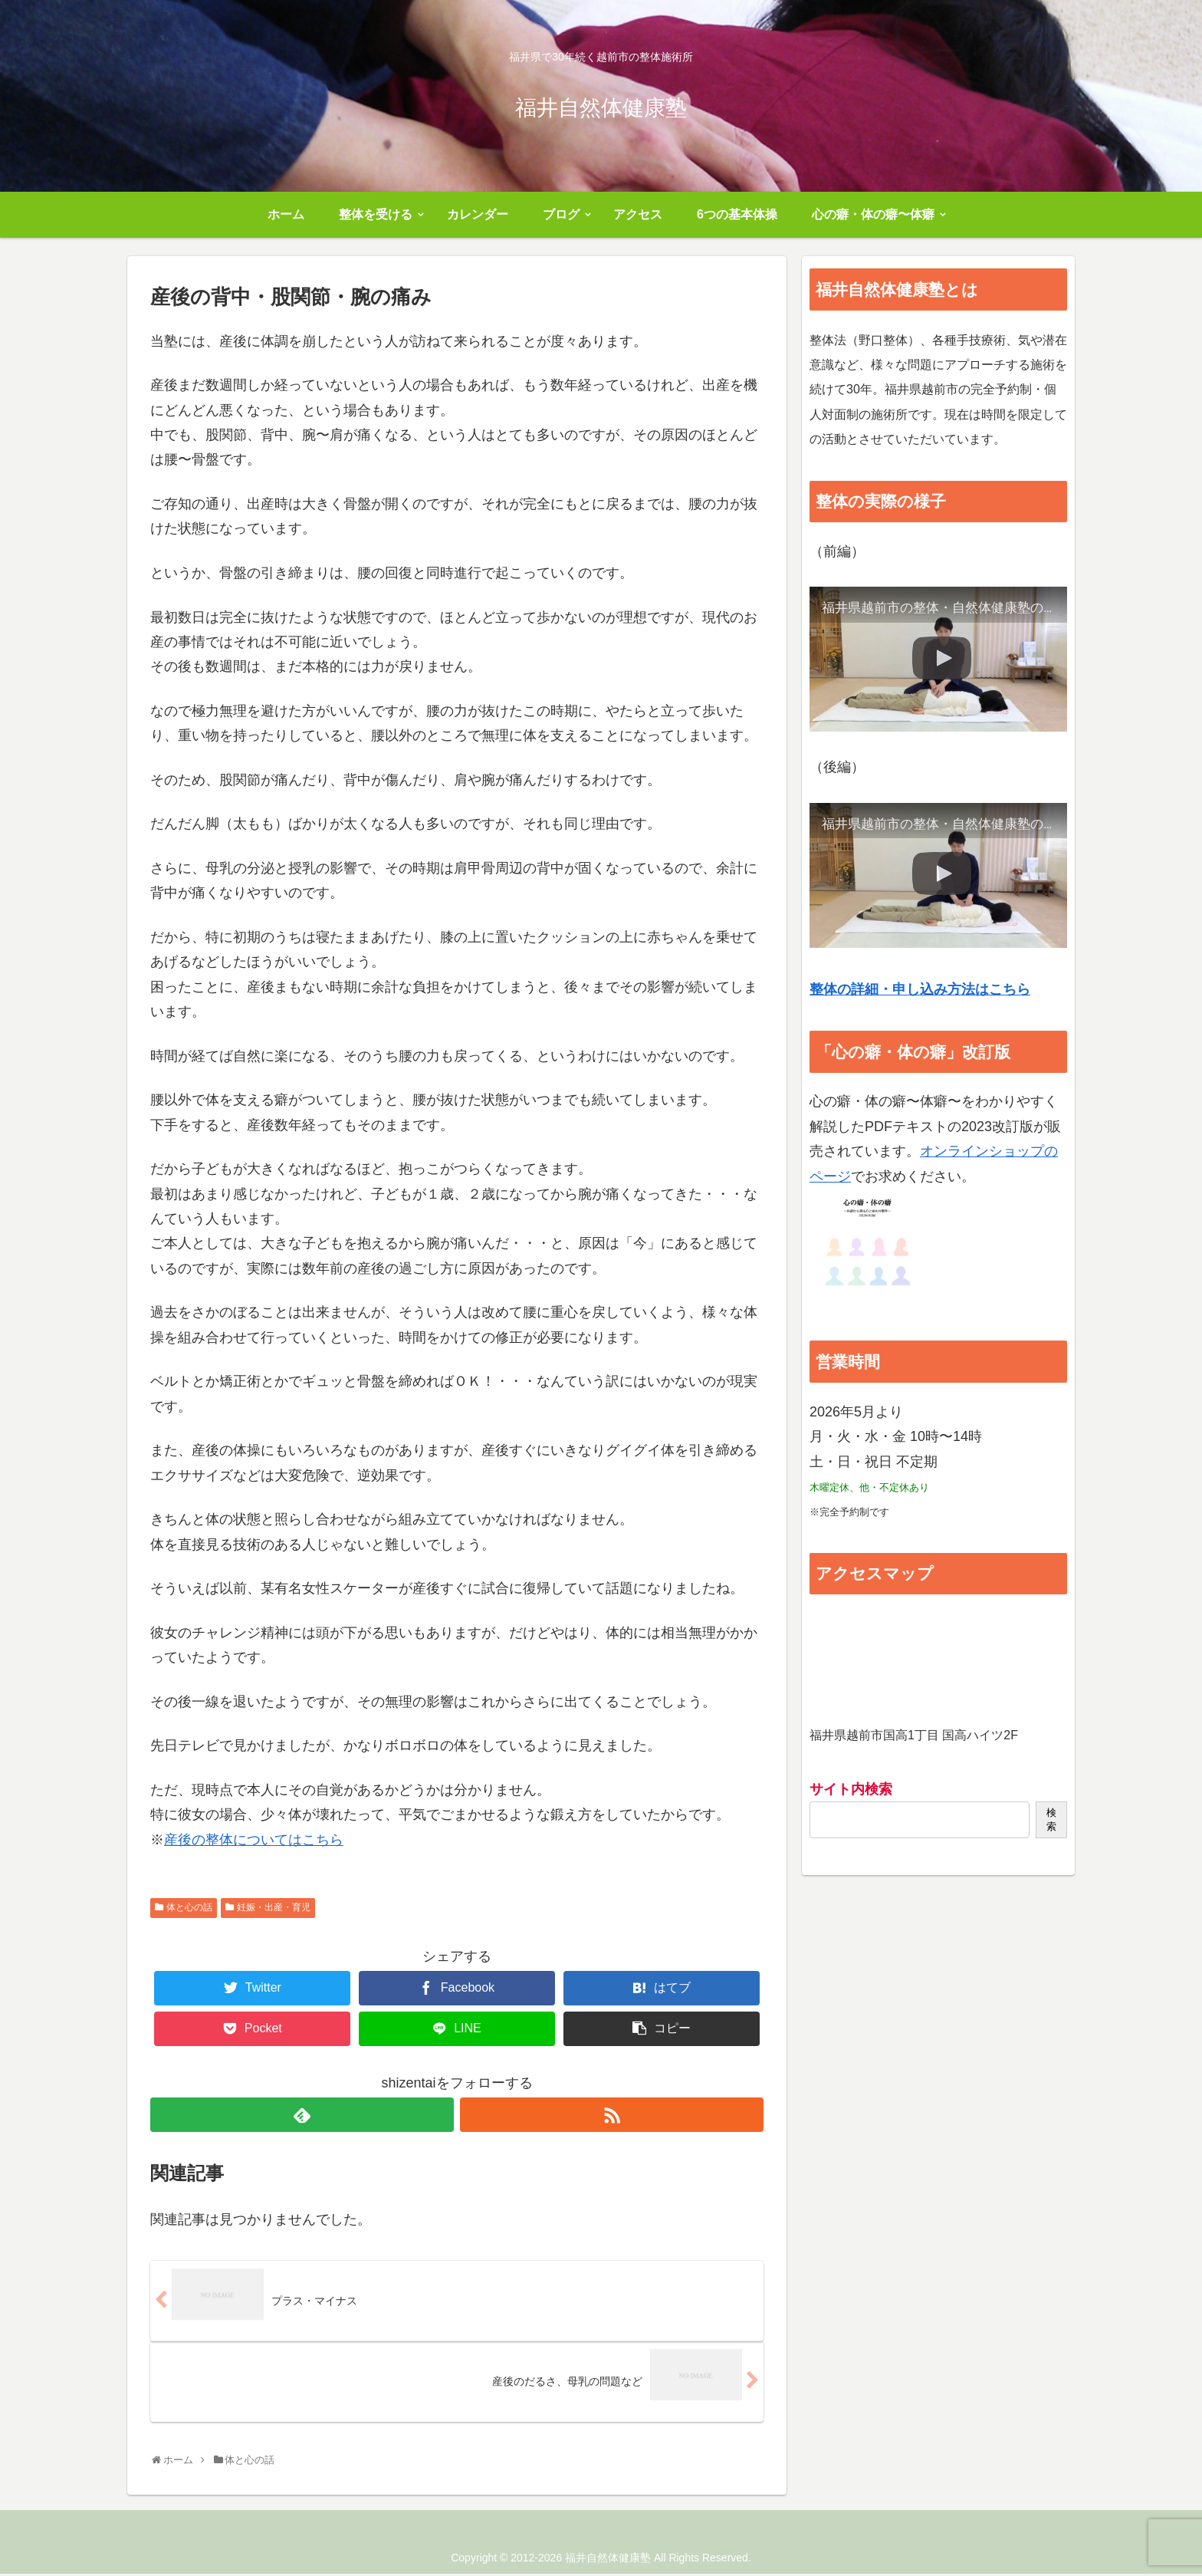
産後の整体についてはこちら (253, 1839)
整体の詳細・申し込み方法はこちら (920, 989)
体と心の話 (189, 1907)
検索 (1051, 1819)
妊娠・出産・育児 (273, 1907)
